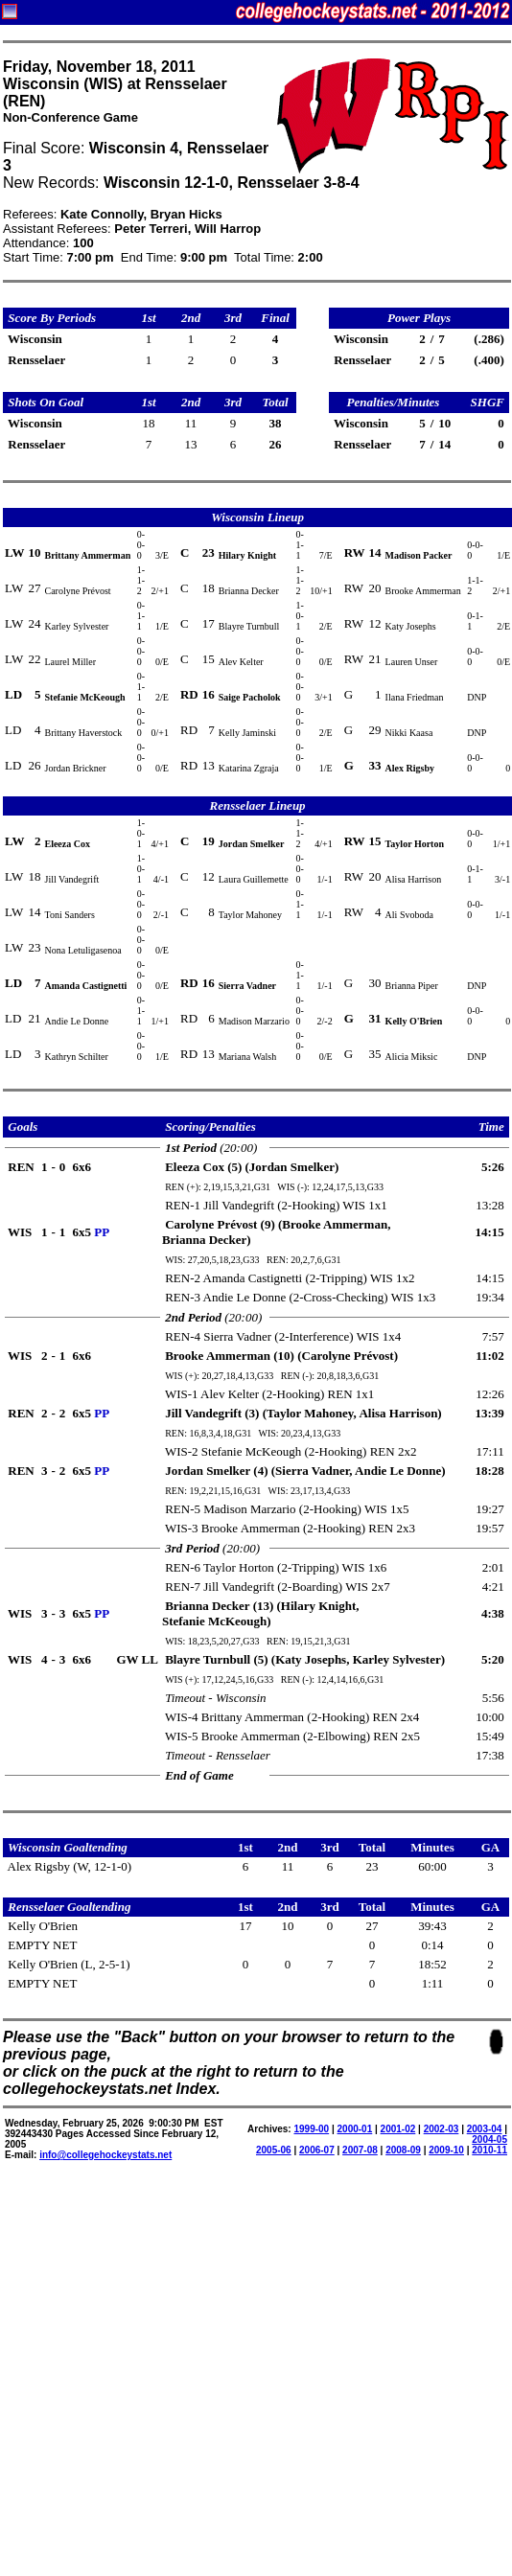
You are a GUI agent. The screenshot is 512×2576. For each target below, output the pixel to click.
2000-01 (355, 2129)
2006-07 (317, 2150)
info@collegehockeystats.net (105, 2155)
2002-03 (441, 2129)
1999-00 (311, 2129)
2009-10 (446, 2150)
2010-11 (489, 2150)
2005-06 (273, 2150)
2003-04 (484, 2129)
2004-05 (489, 2139)
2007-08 (360, 2150)
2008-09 (403, 2150)
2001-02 (398, 2129)
